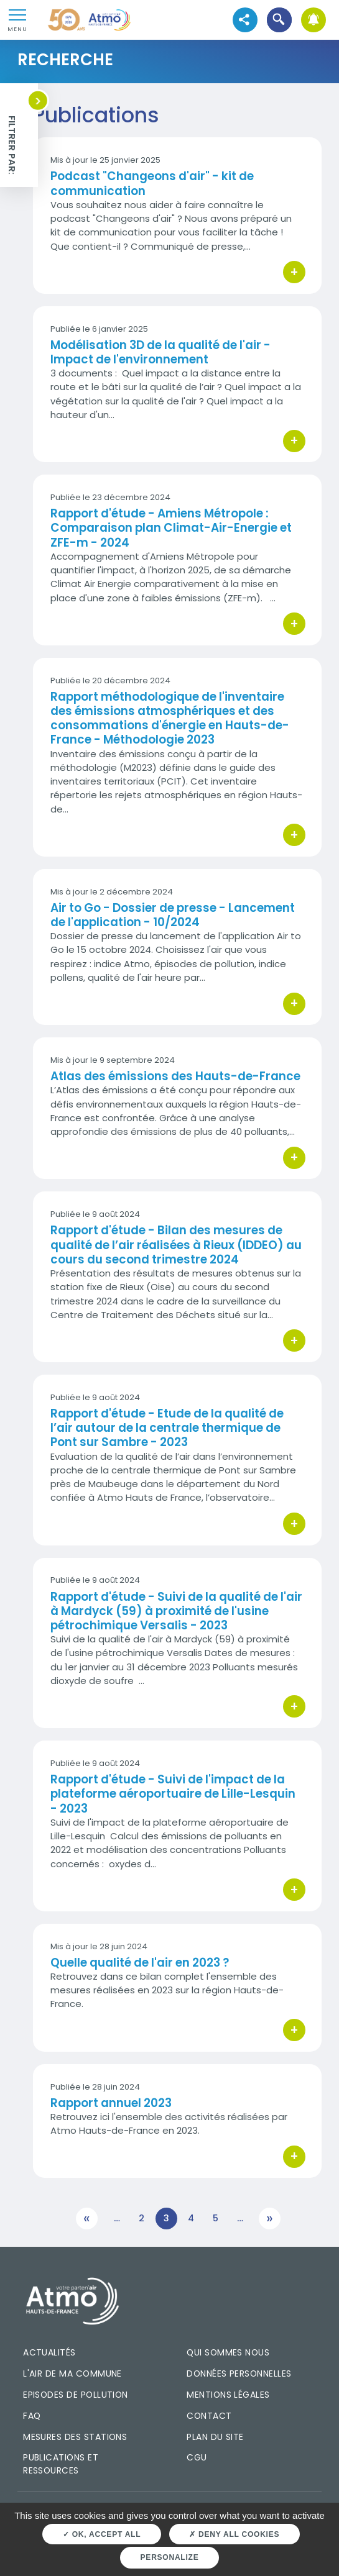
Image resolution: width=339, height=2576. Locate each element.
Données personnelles (239, 2373)
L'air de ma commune (72, 2373)
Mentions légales (228, 2394)
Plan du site (215, 2437)
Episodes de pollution (75, 2394)
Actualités (49, 2352)
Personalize (170, 2557)
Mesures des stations (75, 2437)
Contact (209, 2416)
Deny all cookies (234, 2534)
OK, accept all (102, 2534)
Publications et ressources (60, 2464)
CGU (197, 2457)
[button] (279, 20)
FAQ (31, 2416)
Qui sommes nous (228, 2352)
